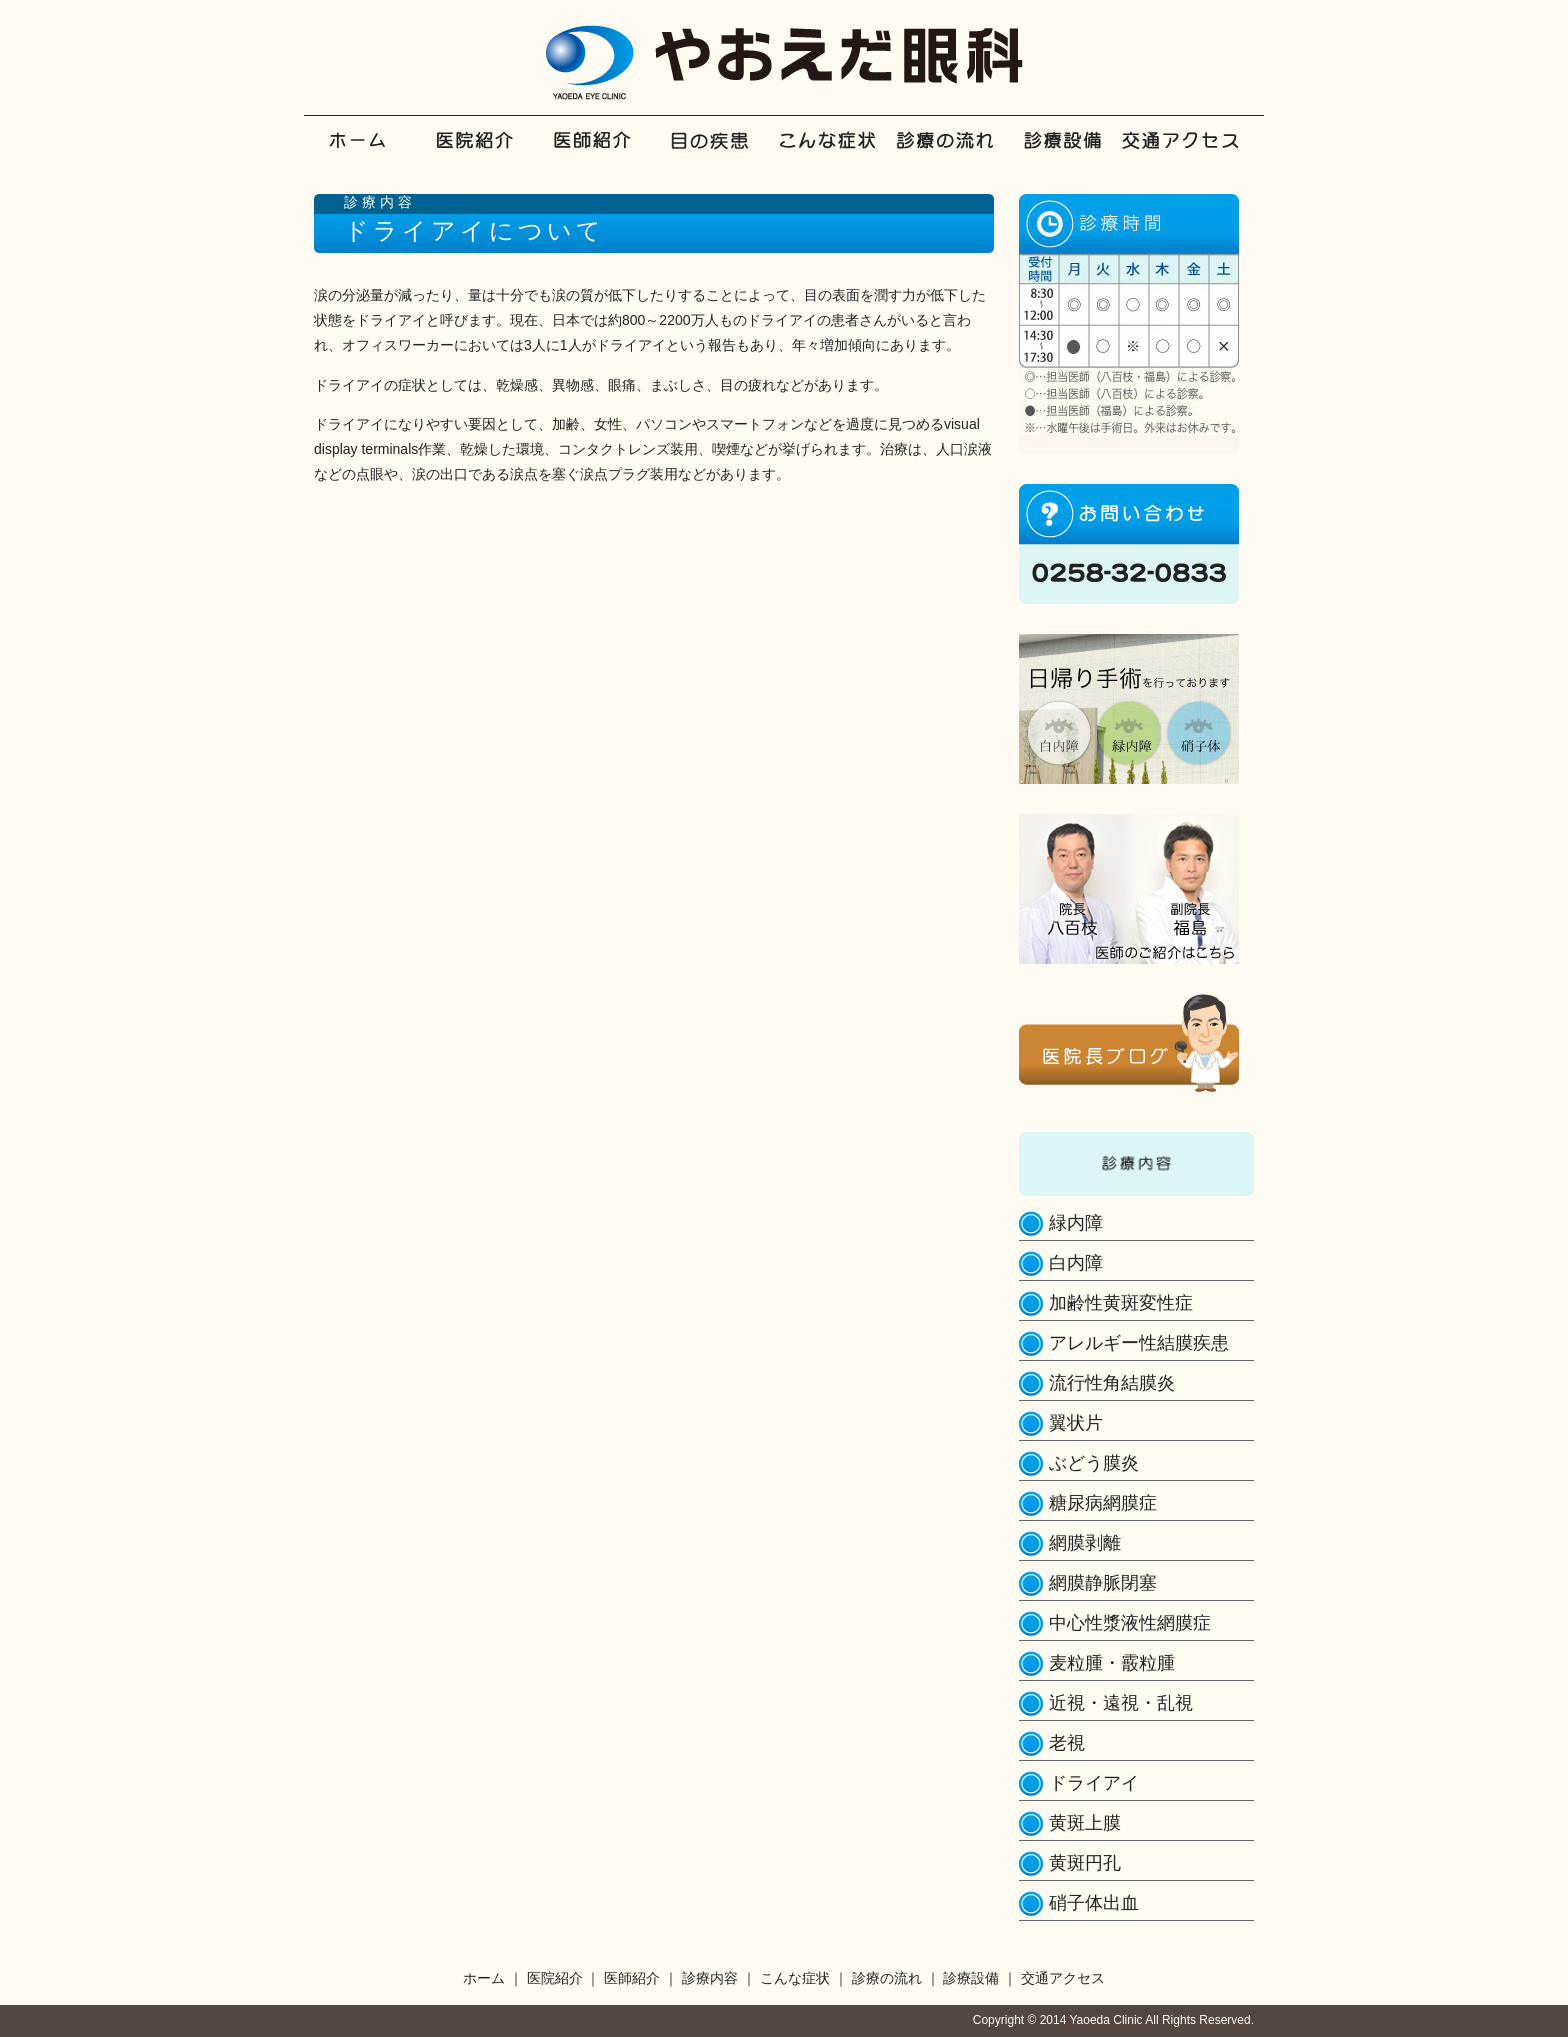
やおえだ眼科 (784, 63)
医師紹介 (606, 155)
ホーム (372, 155)
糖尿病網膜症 (1103, 1503)
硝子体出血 (1094, 1903)
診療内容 (723, 155)
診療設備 (1074, 155)
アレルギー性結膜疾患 (1139, 1343)
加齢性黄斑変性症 (1121, 1303)
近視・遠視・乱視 (1121, 1703)
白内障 (1076, 1263)
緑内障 (1076, 1223)
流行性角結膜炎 (1112, 1383)
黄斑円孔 (1085, 1863)
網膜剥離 (1085, 1543)
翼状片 (1076, 1423)
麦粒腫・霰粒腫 (1112, 1663)
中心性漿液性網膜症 (1130, 1623)
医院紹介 (489, 155)
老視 (1067, 1743)
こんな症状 (840, 155)
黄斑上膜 (1085, 1823)
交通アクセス (1191, 155)
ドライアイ (1094, 1783)
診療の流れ (957, 155)
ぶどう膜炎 (1094, 1463)
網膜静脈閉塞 (1103, 1583)
